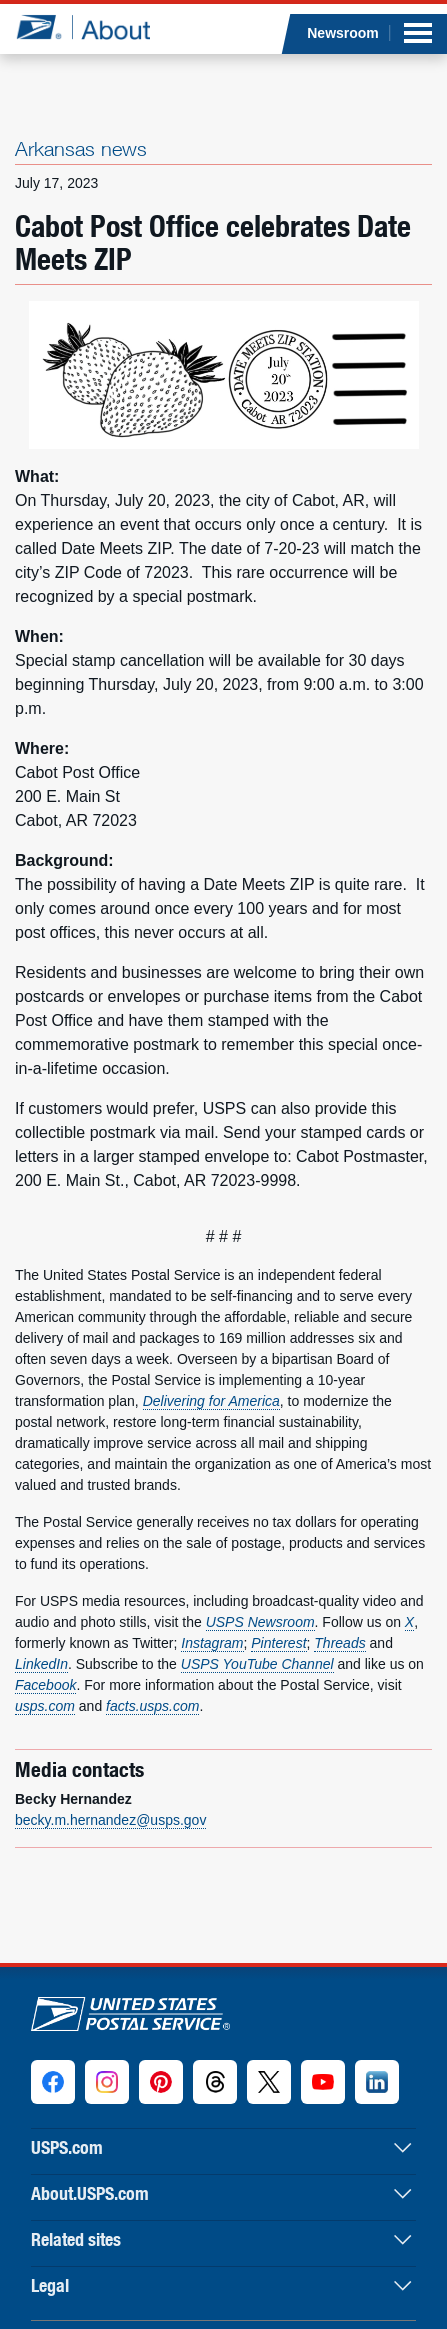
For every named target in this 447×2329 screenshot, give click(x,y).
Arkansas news (81, 148)
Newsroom (343, 33)
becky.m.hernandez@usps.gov (110, 1820)
